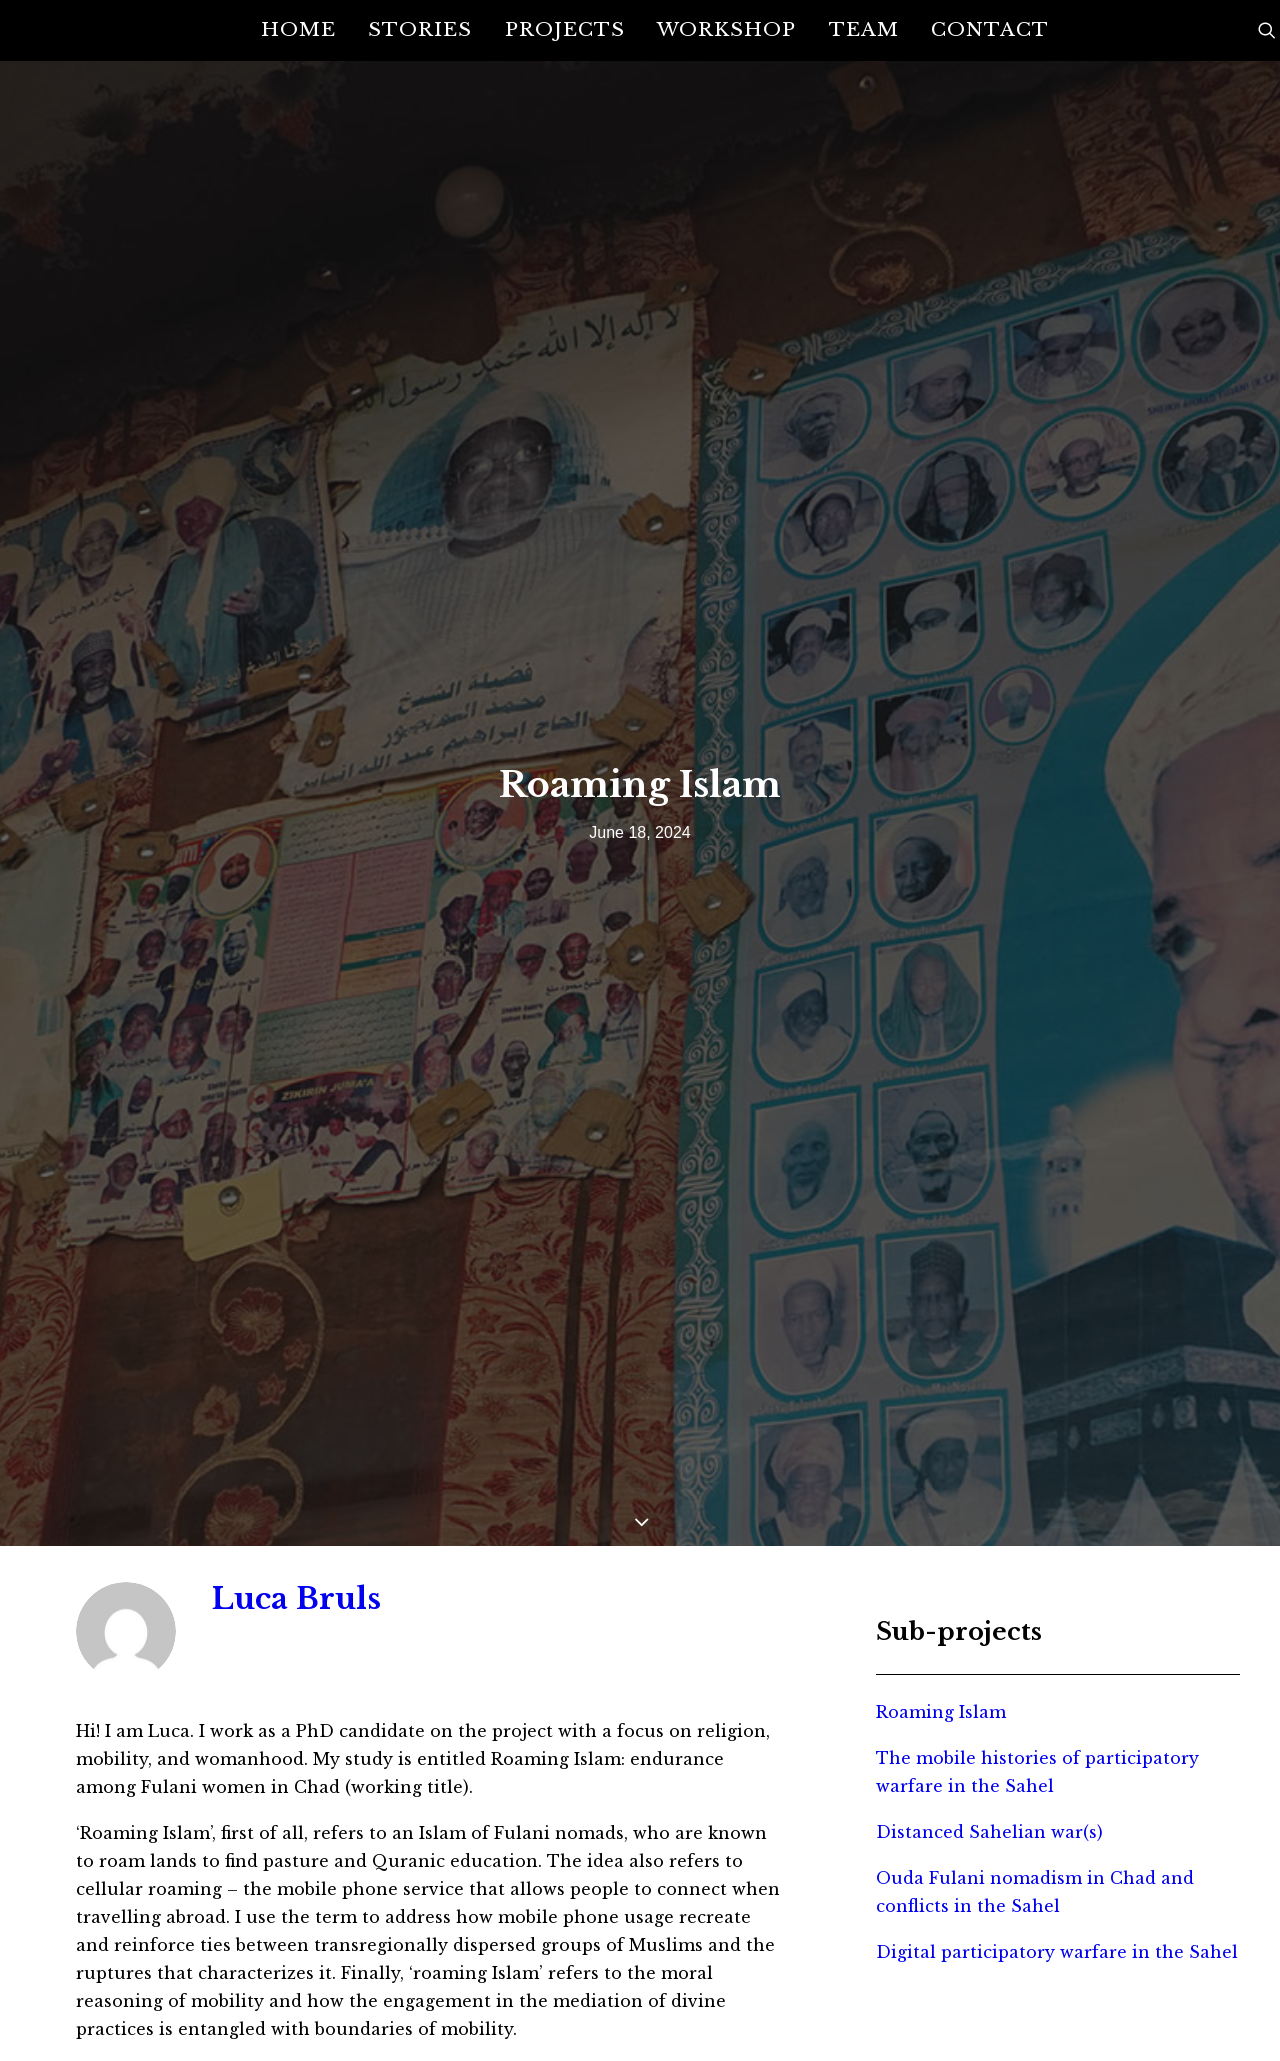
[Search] (1267, 30)
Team (864, 29)
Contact (990, 29)
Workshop (726, 29)
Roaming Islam (941, 1584)
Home (298, 29)
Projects (565, 29)
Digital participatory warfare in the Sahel (1057, 1824)
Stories (420, 29)
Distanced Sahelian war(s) (989, 1704)
